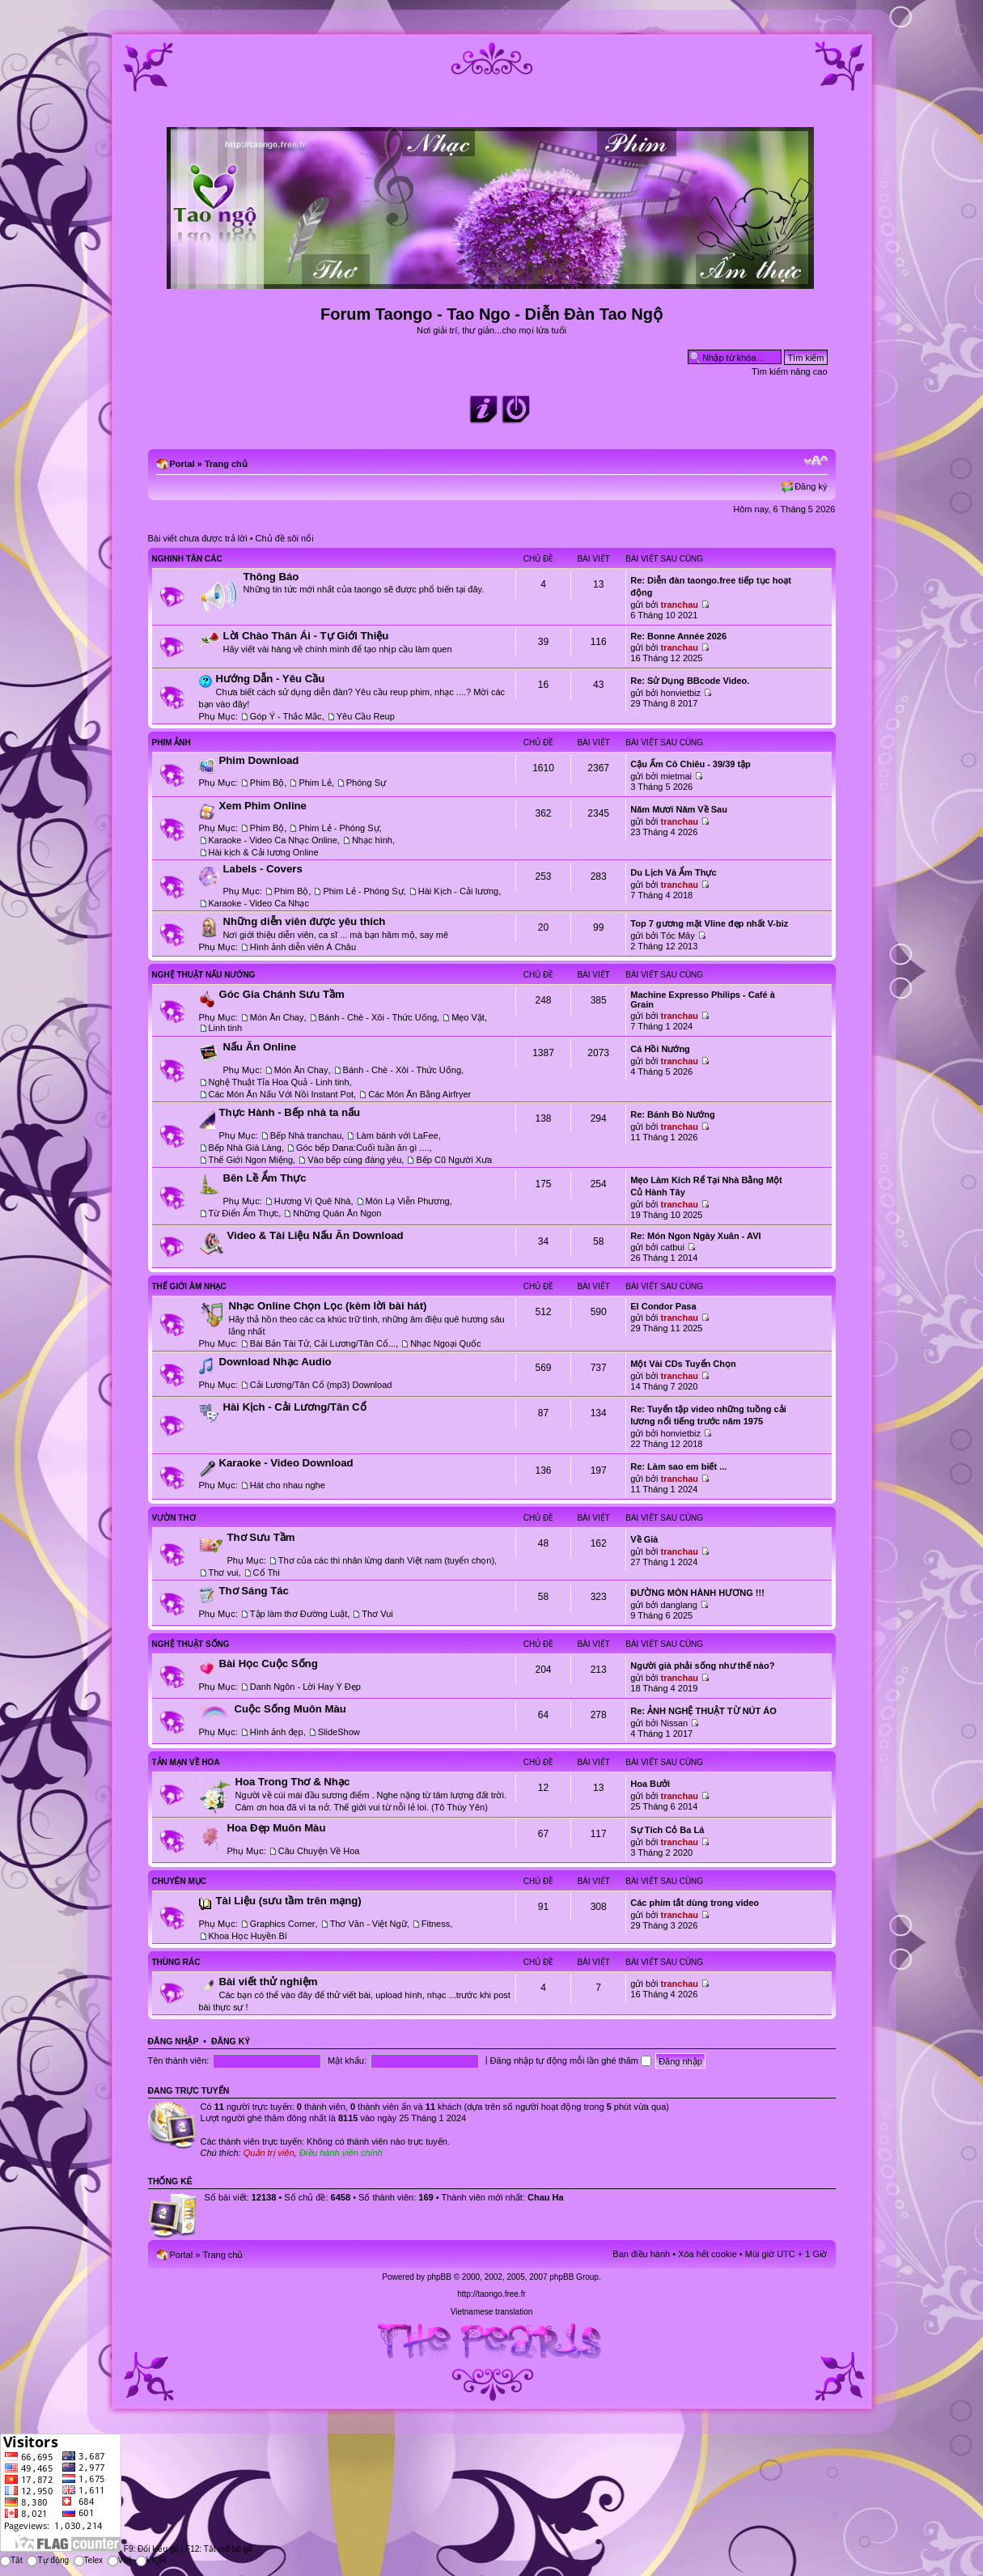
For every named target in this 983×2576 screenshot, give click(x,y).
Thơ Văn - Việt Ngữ (368, 1924)
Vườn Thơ (174, 1517)
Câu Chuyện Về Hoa (319, 1851)
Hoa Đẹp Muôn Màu (276, 1828)
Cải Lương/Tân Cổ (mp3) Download (321, 1385)
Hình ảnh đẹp (276, 1732)
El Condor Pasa (663, 1306)
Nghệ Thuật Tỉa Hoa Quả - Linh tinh (279, 1082)
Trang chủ (226, 464)
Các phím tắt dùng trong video (694, 1903)
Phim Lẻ (315, 782)
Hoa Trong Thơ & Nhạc (292, 1782)
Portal (182, 464)
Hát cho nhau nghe (287, 1485)
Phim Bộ (267, 782)
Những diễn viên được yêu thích (304, 921)
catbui (672, 1247)
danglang (679, 1605)
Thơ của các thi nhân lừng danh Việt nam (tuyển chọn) (386, 1560)
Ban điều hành (641, 2254)
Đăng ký (810, 486)
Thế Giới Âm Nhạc (189, 1286)
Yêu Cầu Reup (366, 716)
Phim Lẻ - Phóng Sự (339, 828)
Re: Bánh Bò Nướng (672, 1114)
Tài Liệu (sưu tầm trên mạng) (289, 1901)
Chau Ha (546, 2197)
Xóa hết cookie (707, 2254)
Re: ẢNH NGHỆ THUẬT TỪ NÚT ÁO (703, 1711)
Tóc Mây (678, 935)
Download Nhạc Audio (275, 1362)
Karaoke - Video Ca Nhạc (259, 903)
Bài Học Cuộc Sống (268, 1663)
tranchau (679, 604)
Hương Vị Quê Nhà (312, 1201)
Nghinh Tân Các (187, 558)
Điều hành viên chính (341, 2153)
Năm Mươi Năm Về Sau (678, 809)
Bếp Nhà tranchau (306, 1135)
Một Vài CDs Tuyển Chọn (682, 1364)
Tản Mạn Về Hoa (186, 1762)
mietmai (677, 776)
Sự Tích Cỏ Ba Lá (667, 1830)
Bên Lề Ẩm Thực (265, 1178)
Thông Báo (271, 577)
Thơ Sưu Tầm (261, 1537)
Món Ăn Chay (277, 1017)
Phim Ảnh (171, 742)
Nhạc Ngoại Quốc (445, 1343)
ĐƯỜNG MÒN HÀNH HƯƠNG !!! (697, 1593)
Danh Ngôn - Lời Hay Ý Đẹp (305, 1686)
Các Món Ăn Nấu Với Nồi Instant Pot (281, 1094)
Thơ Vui (377, 1614)
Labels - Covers (263, 869)
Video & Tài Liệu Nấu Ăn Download (315, 1235)
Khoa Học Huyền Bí (248, 1936)
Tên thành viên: (179, 2060)
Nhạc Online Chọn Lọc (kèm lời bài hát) (328, 1306)
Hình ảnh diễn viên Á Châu (303, 947)
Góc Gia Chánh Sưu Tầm (282, 994)
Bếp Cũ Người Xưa (454, 1160)
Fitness (436, 1924)
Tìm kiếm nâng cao (789, 371)
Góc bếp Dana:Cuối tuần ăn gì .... (363, 1147)
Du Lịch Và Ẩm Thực (673, 872)
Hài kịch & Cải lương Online (264, 852)
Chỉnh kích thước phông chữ (816, 460)
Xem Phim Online (263, 806)
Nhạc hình (372, 840)
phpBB (439, 2277)
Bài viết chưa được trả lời (198, 538)
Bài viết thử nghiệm (268, 1981)
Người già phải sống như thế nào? (702, 1665)
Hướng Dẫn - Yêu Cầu (270, 679)
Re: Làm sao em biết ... (678, 1466)
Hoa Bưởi (650, 1784)
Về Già (644, 1539)
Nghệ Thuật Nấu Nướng (204, 974)
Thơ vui (224, 1572)
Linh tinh (226, 1028)
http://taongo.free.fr (491, 2294)
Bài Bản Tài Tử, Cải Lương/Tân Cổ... (323, 1343)
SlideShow (339, 1732)
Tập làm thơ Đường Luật (298, 1614)
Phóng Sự (366, 782)
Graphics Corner (283, 1924)
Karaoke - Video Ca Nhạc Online (273, 840)
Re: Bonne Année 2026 (678, 636)
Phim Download (259, 760)
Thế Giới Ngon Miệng (251, 1160)
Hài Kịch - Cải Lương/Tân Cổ (295, 1407)
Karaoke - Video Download (286, 1463)
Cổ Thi (266, 1572)
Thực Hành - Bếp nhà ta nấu (290, 1112)
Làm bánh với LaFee (397, 1135)
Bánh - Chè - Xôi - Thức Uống (378, 1017)
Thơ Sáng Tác (254, 1591)
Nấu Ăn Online (260, 1047)
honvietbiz (681, 693)
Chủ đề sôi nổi (285, 538)
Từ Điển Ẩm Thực (244, 1213)
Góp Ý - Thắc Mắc (286, 716)
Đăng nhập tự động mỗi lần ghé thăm (570, 2060)
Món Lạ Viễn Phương (408, 1201)
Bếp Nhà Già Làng (245, 1147)
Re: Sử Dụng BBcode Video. (689, 680)
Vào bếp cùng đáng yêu (354, 1160)
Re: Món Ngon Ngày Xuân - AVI (695, 1236)
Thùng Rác (176, 1962)
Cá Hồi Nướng (660, 1049)
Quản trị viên (269, 2153)
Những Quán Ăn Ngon (337, 1213)
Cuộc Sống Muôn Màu (290, 1709)
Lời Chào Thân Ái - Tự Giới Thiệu (306, 636)
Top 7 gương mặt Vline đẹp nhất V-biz (709, 923)
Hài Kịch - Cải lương (458, 891)
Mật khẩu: (347, 2060)
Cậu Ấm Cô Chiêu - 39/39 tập (690, 764)
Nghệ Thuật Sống (191, 1644)
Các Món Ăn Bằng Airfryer (419, 1094)
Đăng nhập (173, 2041)
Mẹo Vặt (468, 1017)
